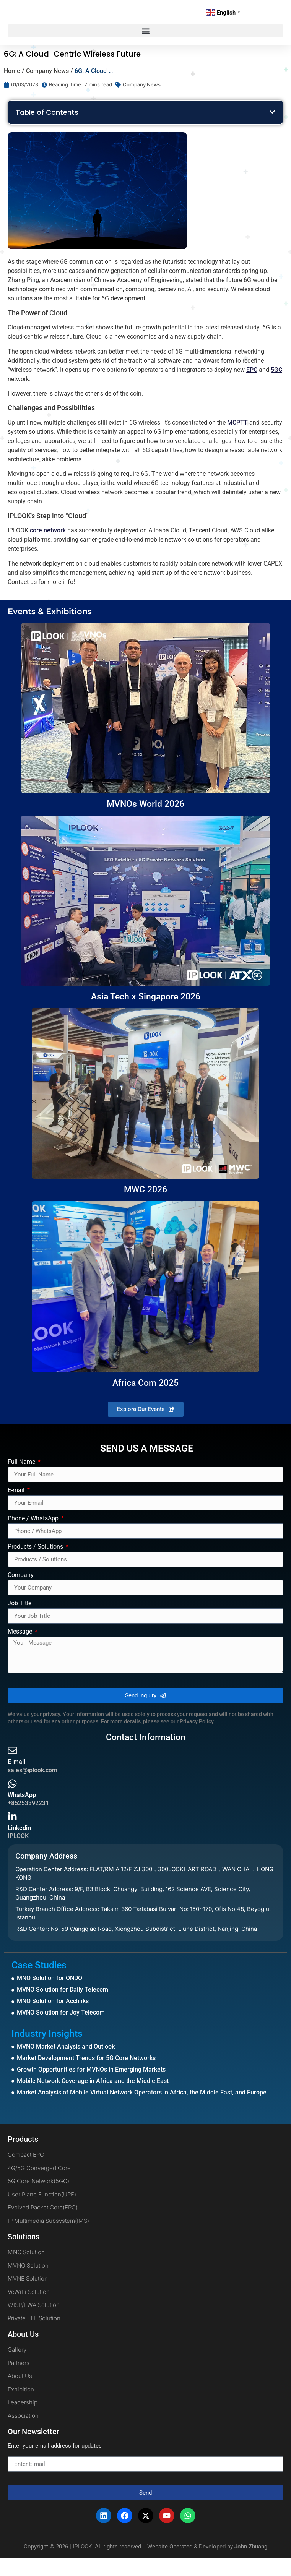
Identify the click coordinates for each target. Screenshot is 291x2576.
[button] (145, 48)
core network (48, 548)
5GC (276, 387)
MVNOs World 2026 (145, 821)
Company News (47, 88)
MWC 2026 (145, 1207)
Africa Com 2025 (145, 1400)
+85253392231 (28, 1820)
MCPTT (237, 440)
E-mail (17, 1508)
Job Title (19, 1621)
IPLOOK (18, 1853)
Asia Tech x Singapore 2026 (145, 1014)
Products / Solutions (36, 1564)
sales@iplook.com (32, 1787)
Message (21, 1649)
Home (12, 88)
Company (21, 1593)
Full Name (22, 1479)
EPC (251, 387)
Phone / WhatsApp (34, 1536)
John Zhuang (251, 2564)
